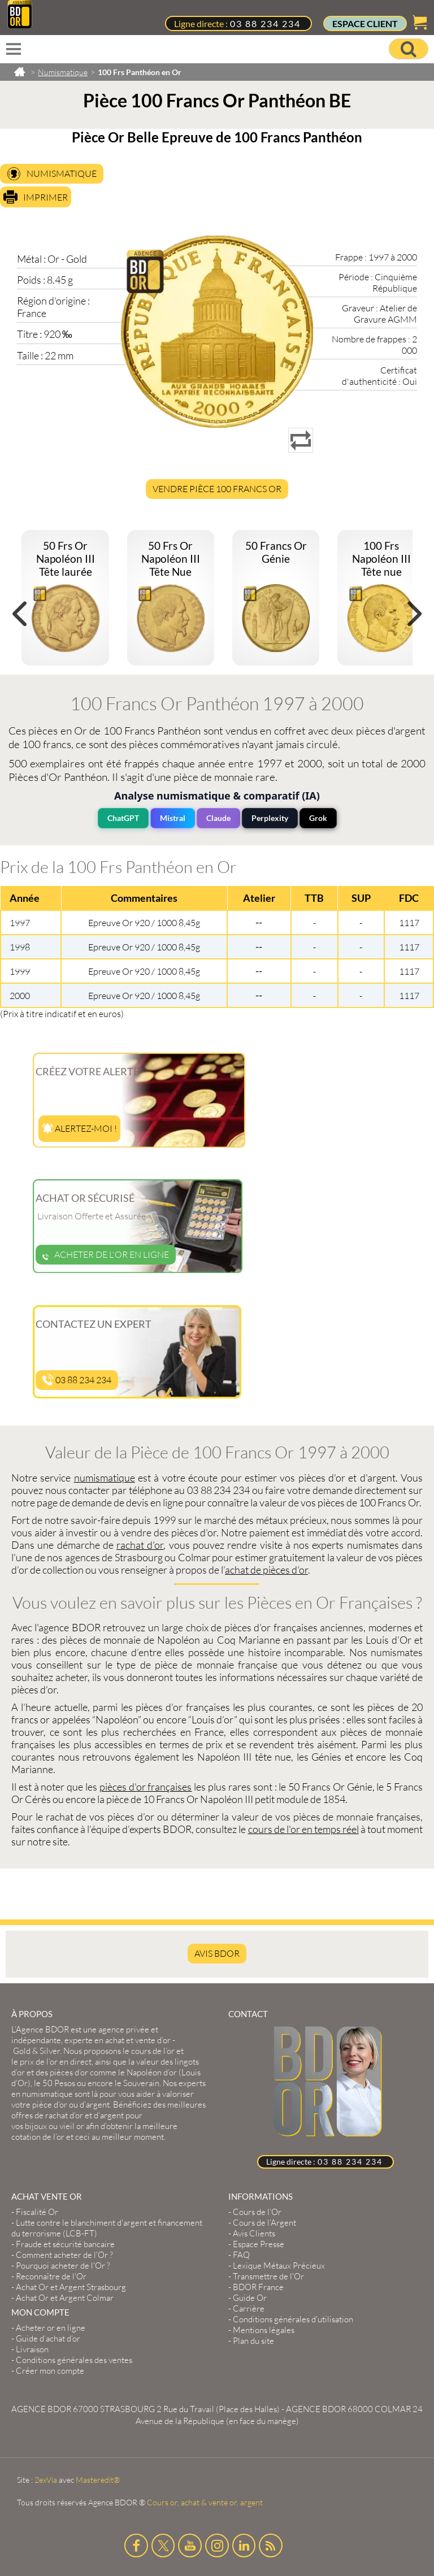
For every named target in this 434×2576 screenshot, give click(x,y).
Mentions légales (263, 2330)
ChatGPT (123, 818)
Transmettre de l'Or (268, 2276)
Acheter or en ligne (50, 2327)
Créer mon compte (50, 2370)
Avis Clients (254, 2233)
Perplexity (269, 818)
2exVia (45, 2479)
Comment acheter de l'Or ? (64, 2254)
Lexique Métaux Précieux (279, 2265)
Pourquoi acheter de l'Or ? (63, 2265)
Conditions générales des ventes (74, 2360)
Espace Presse (258, 2244)
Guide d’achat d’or (48, 2338)
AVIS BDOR (217, 1953)
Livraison (32, 2349)
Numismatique (62, 173)
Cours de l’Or (257, 2211)
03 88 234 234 (265, 23)
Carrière (248, 2308)
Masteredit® (98, 2479)
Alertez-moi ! (79, 1128)
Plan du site (253, 2340)
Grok (318, 818)
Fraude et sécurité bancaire (65, 2244)
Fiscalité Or (37, 2211)
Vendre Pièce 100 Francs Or (217, 488)
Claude (218, 818)
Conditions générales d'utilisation (293, 2319)
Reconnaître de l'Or (51, 2276)
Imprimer (45, 197)
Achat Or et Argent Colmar (65, 2297)
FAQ (241, 2254)
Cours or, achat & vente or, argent (205, 2502)
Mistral (172, 818)
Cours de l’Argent (264, 2222)
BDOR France (258, 2287)
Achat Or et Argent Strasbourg (71, 2287)
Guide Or (250, 2297)
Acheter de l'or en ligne (105, 1254)
